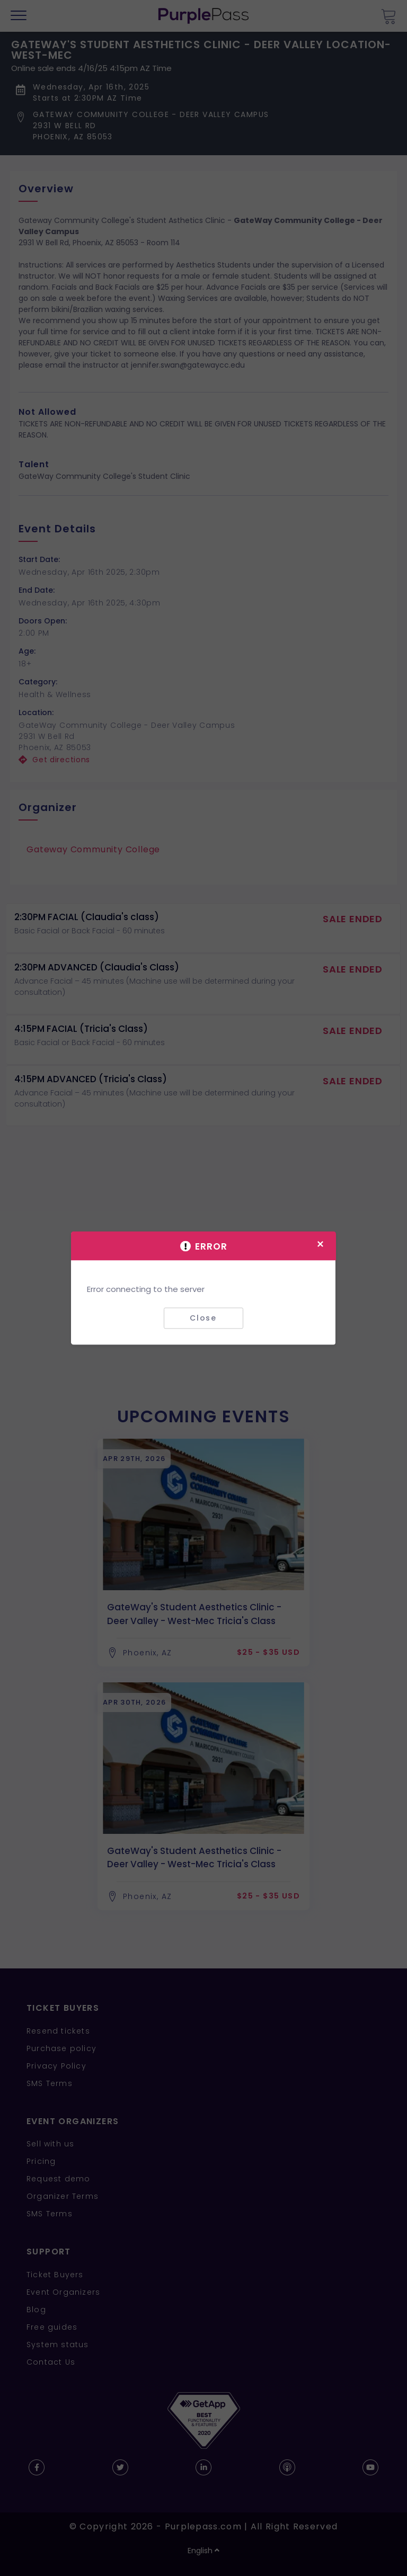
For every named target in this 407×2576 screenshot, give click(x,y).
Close (203, 1318)
